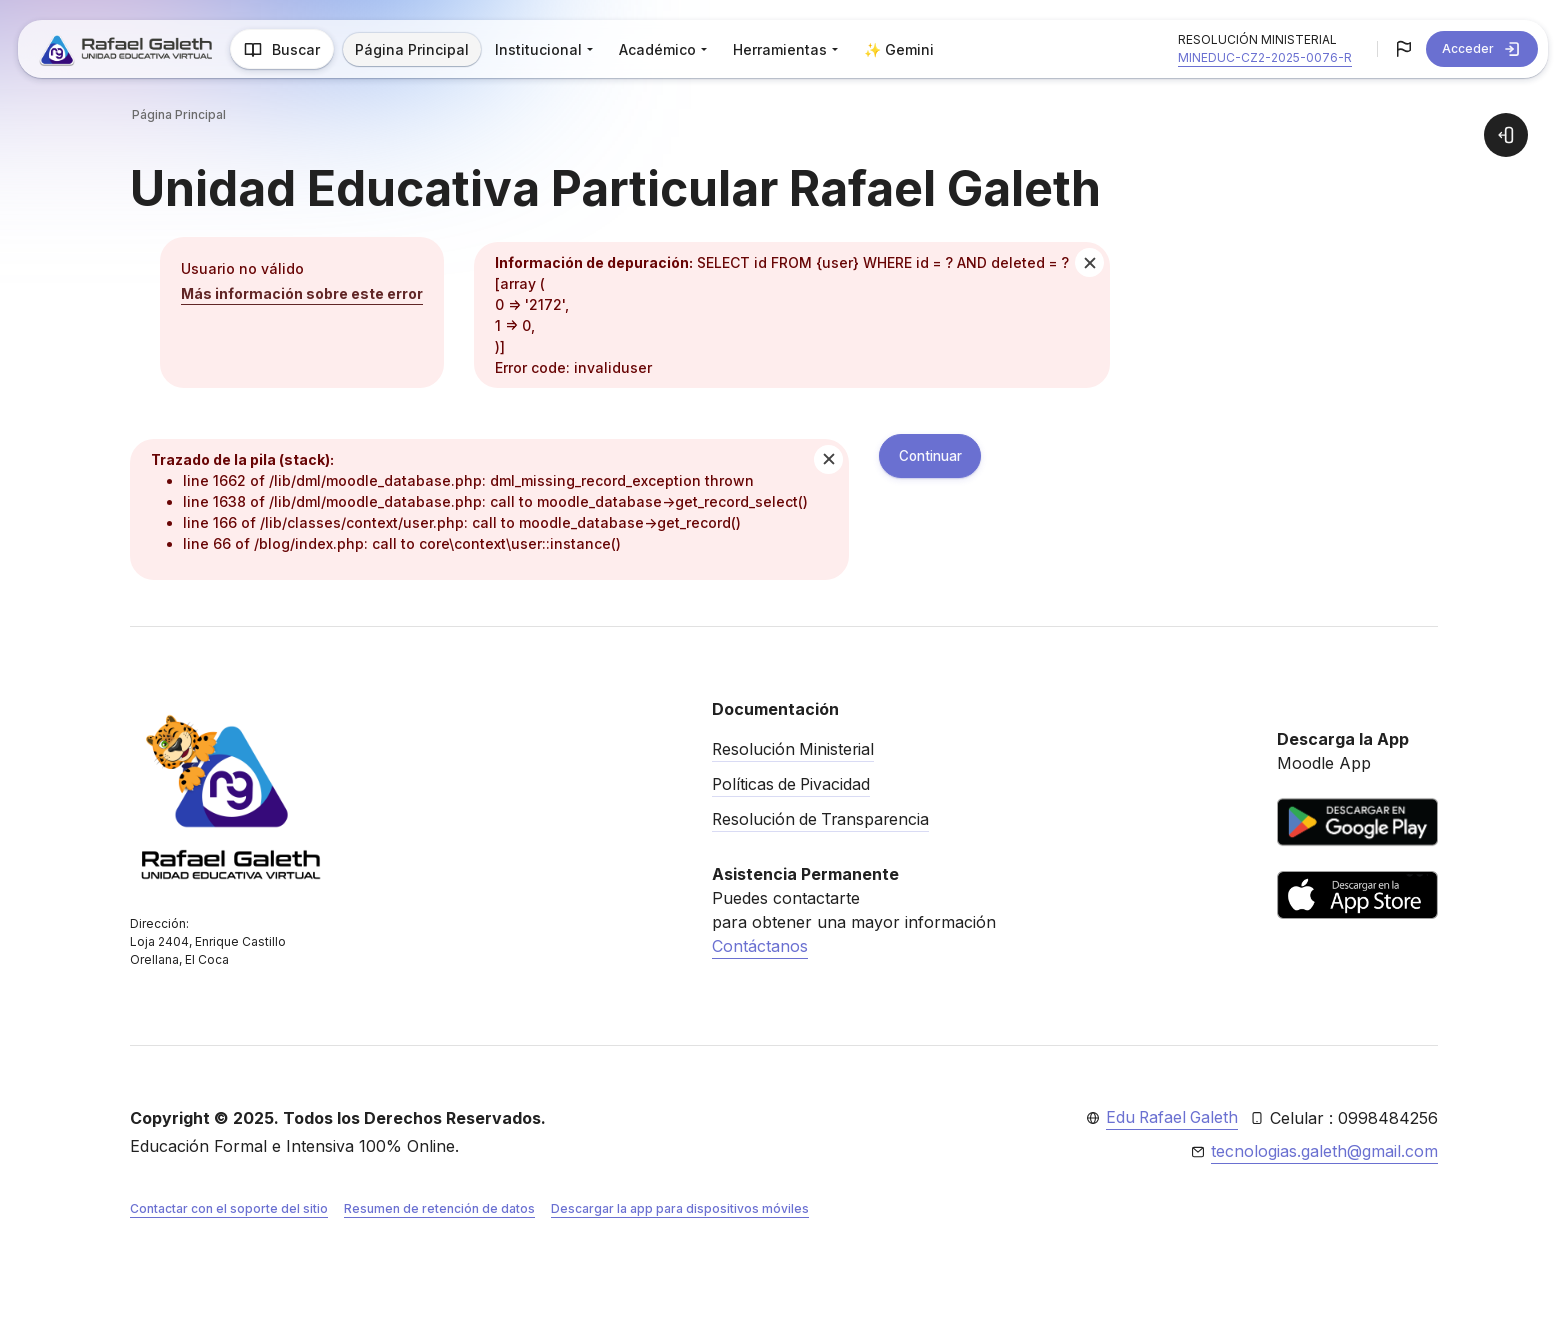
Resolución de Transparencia (823, 817)
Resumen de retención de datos (439, 1209)
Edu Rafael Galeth (1170, 1118)
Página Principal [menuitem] (416, 49)
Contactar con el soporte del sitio (229, 1209)
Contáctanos (760, 943)
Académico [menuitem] (661, 49)
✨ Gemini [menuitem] (903, 49)
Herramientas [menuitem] (784, 49)
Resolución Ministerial (794, 749)
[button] (1404, 49)
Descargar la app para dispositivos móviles (680, 1209)
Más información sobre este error (302, 293)
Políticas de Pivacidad (793, 783)
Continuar (934, 456)
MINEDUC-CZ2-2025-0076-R (1265, 57)
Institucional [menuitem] (542, 49)
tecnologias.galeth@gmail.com (1324, 1152)
